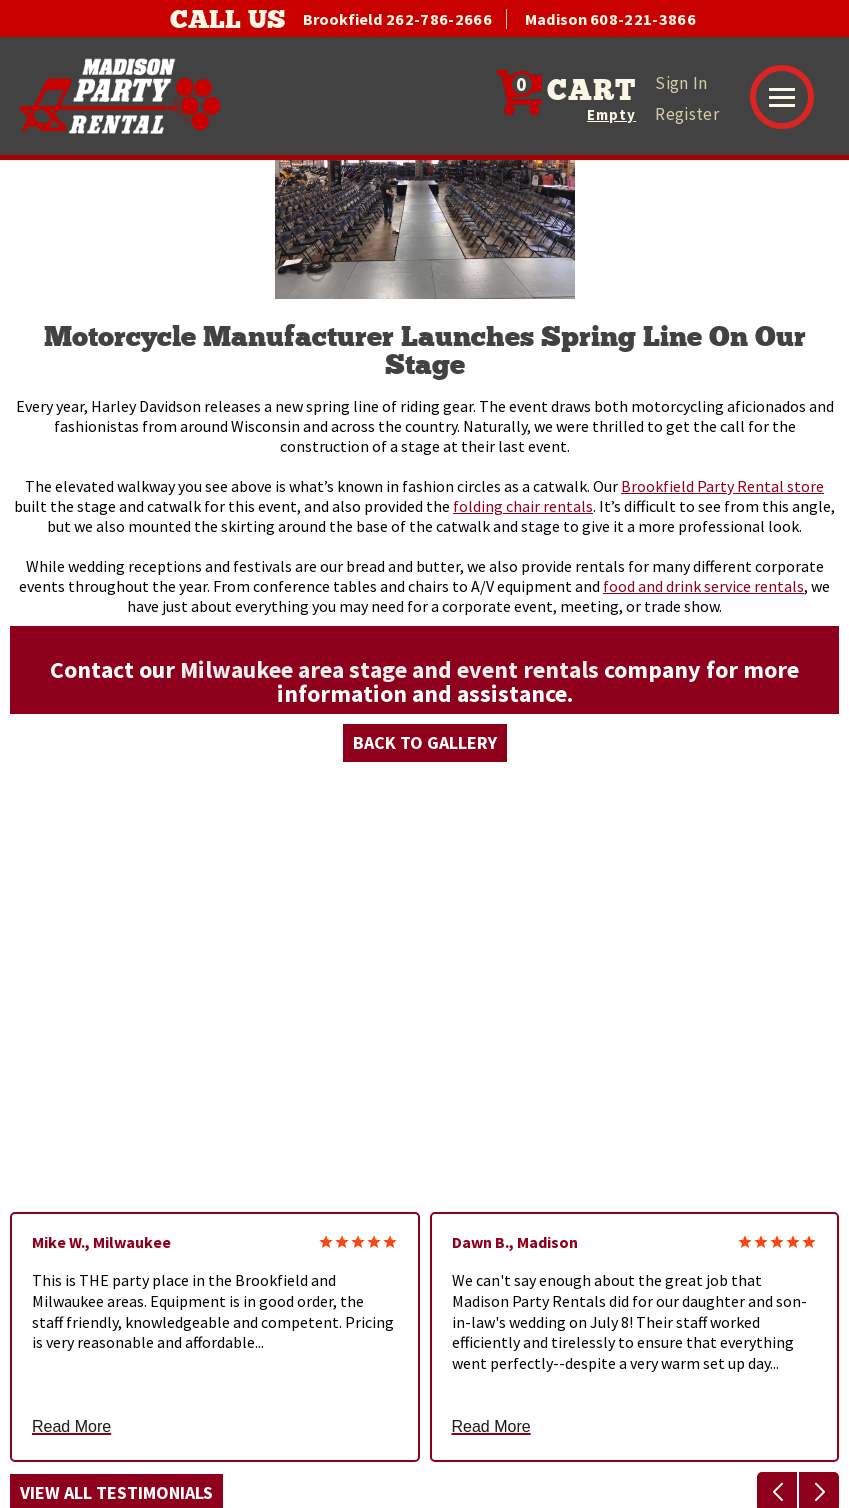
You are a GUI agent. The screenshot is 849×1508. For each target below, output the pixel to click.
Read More (71, 1427)
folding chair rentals (523, 506)
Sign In (681, 83)
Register (687, 114)
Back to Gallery (425, 742)
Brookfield (397, 19)
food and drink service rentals (703, 586)
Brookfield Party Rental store (722, 486)
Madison (610, 19)
